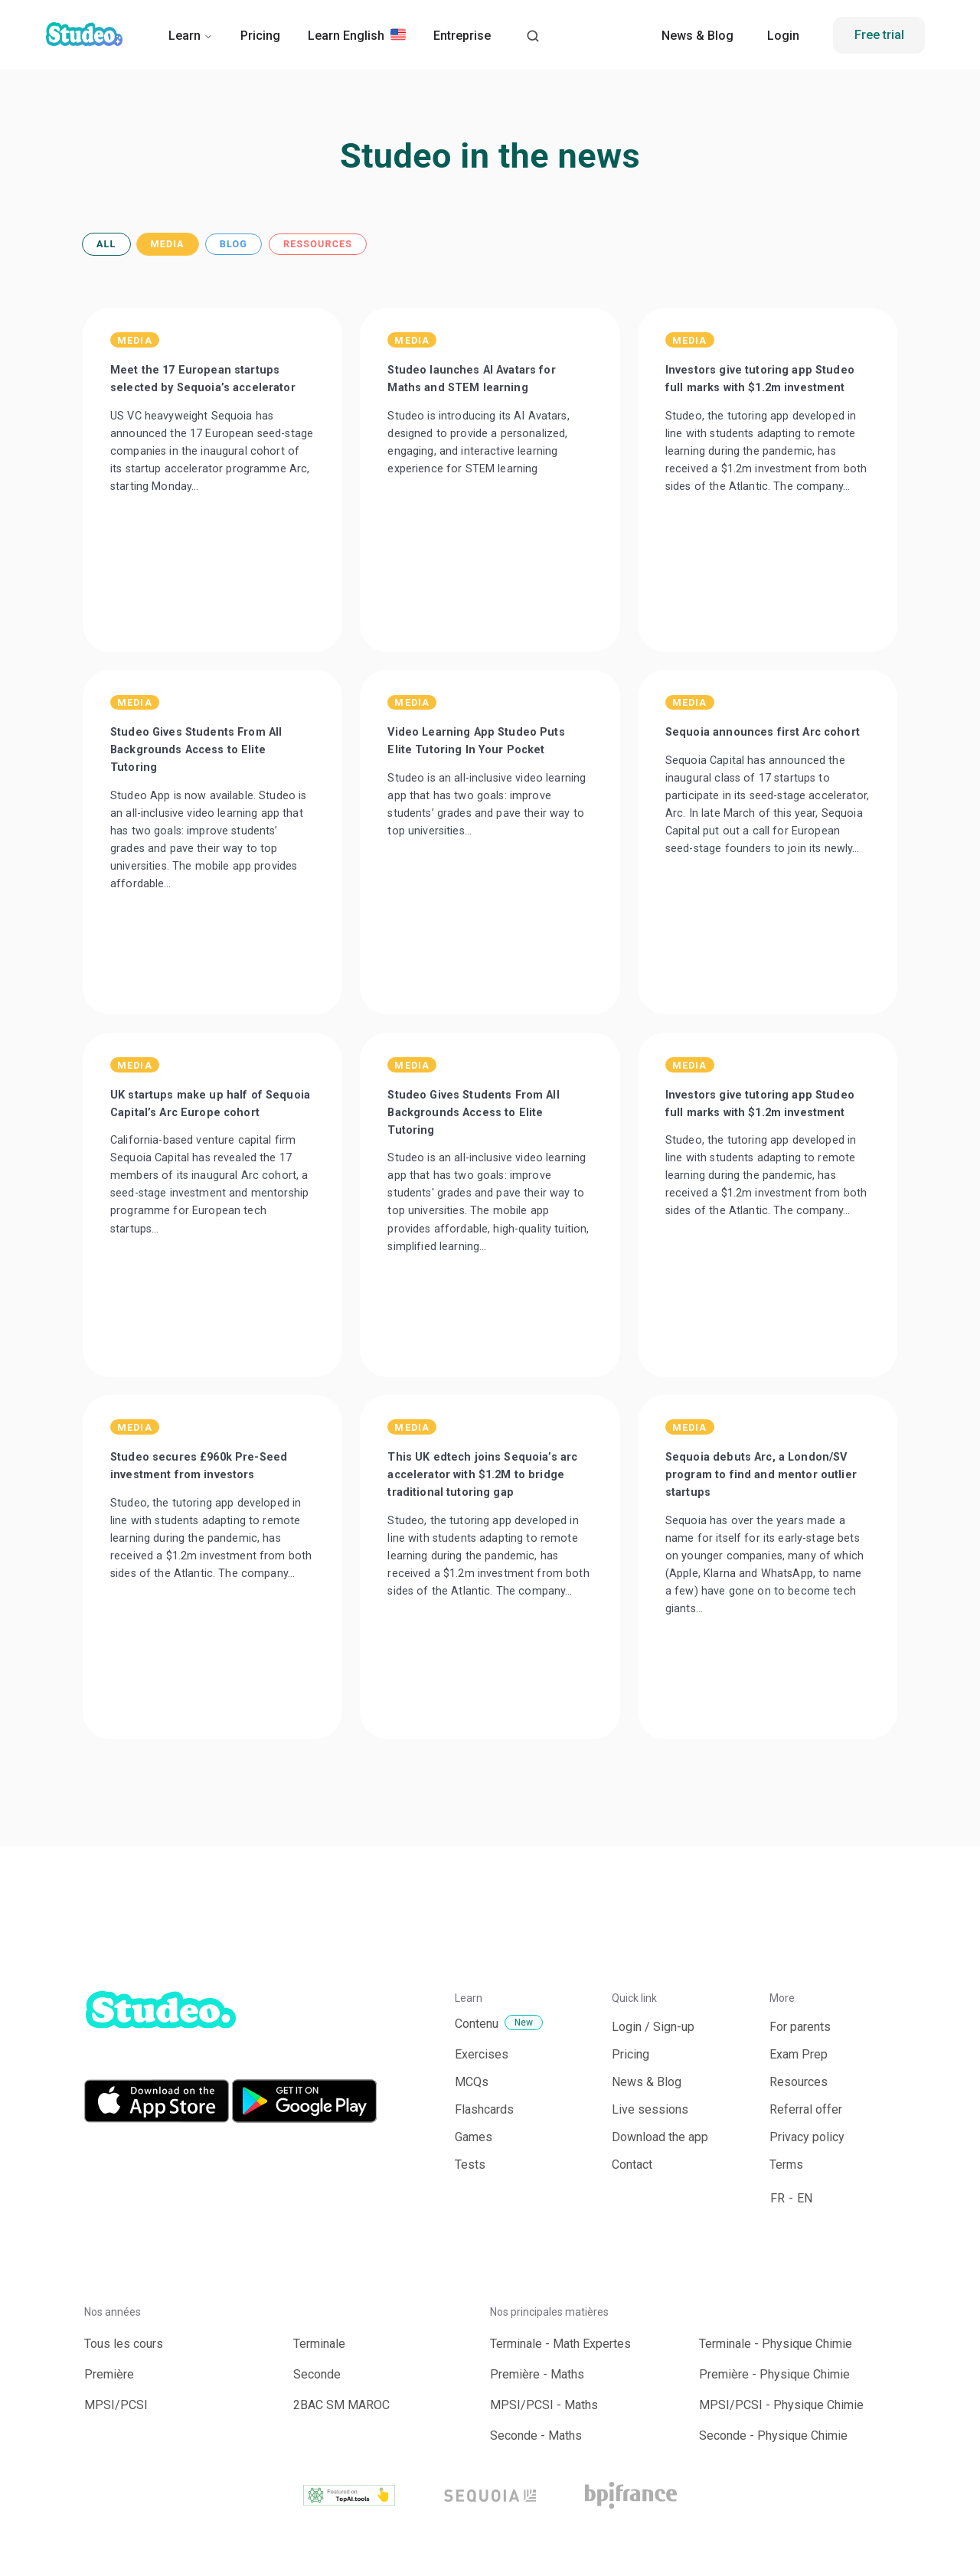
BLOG (233, 244)
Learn (190, 35)
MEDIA (167, 244)
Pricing (260, 35)
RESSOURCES (318, 244)
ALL (106, 244)
